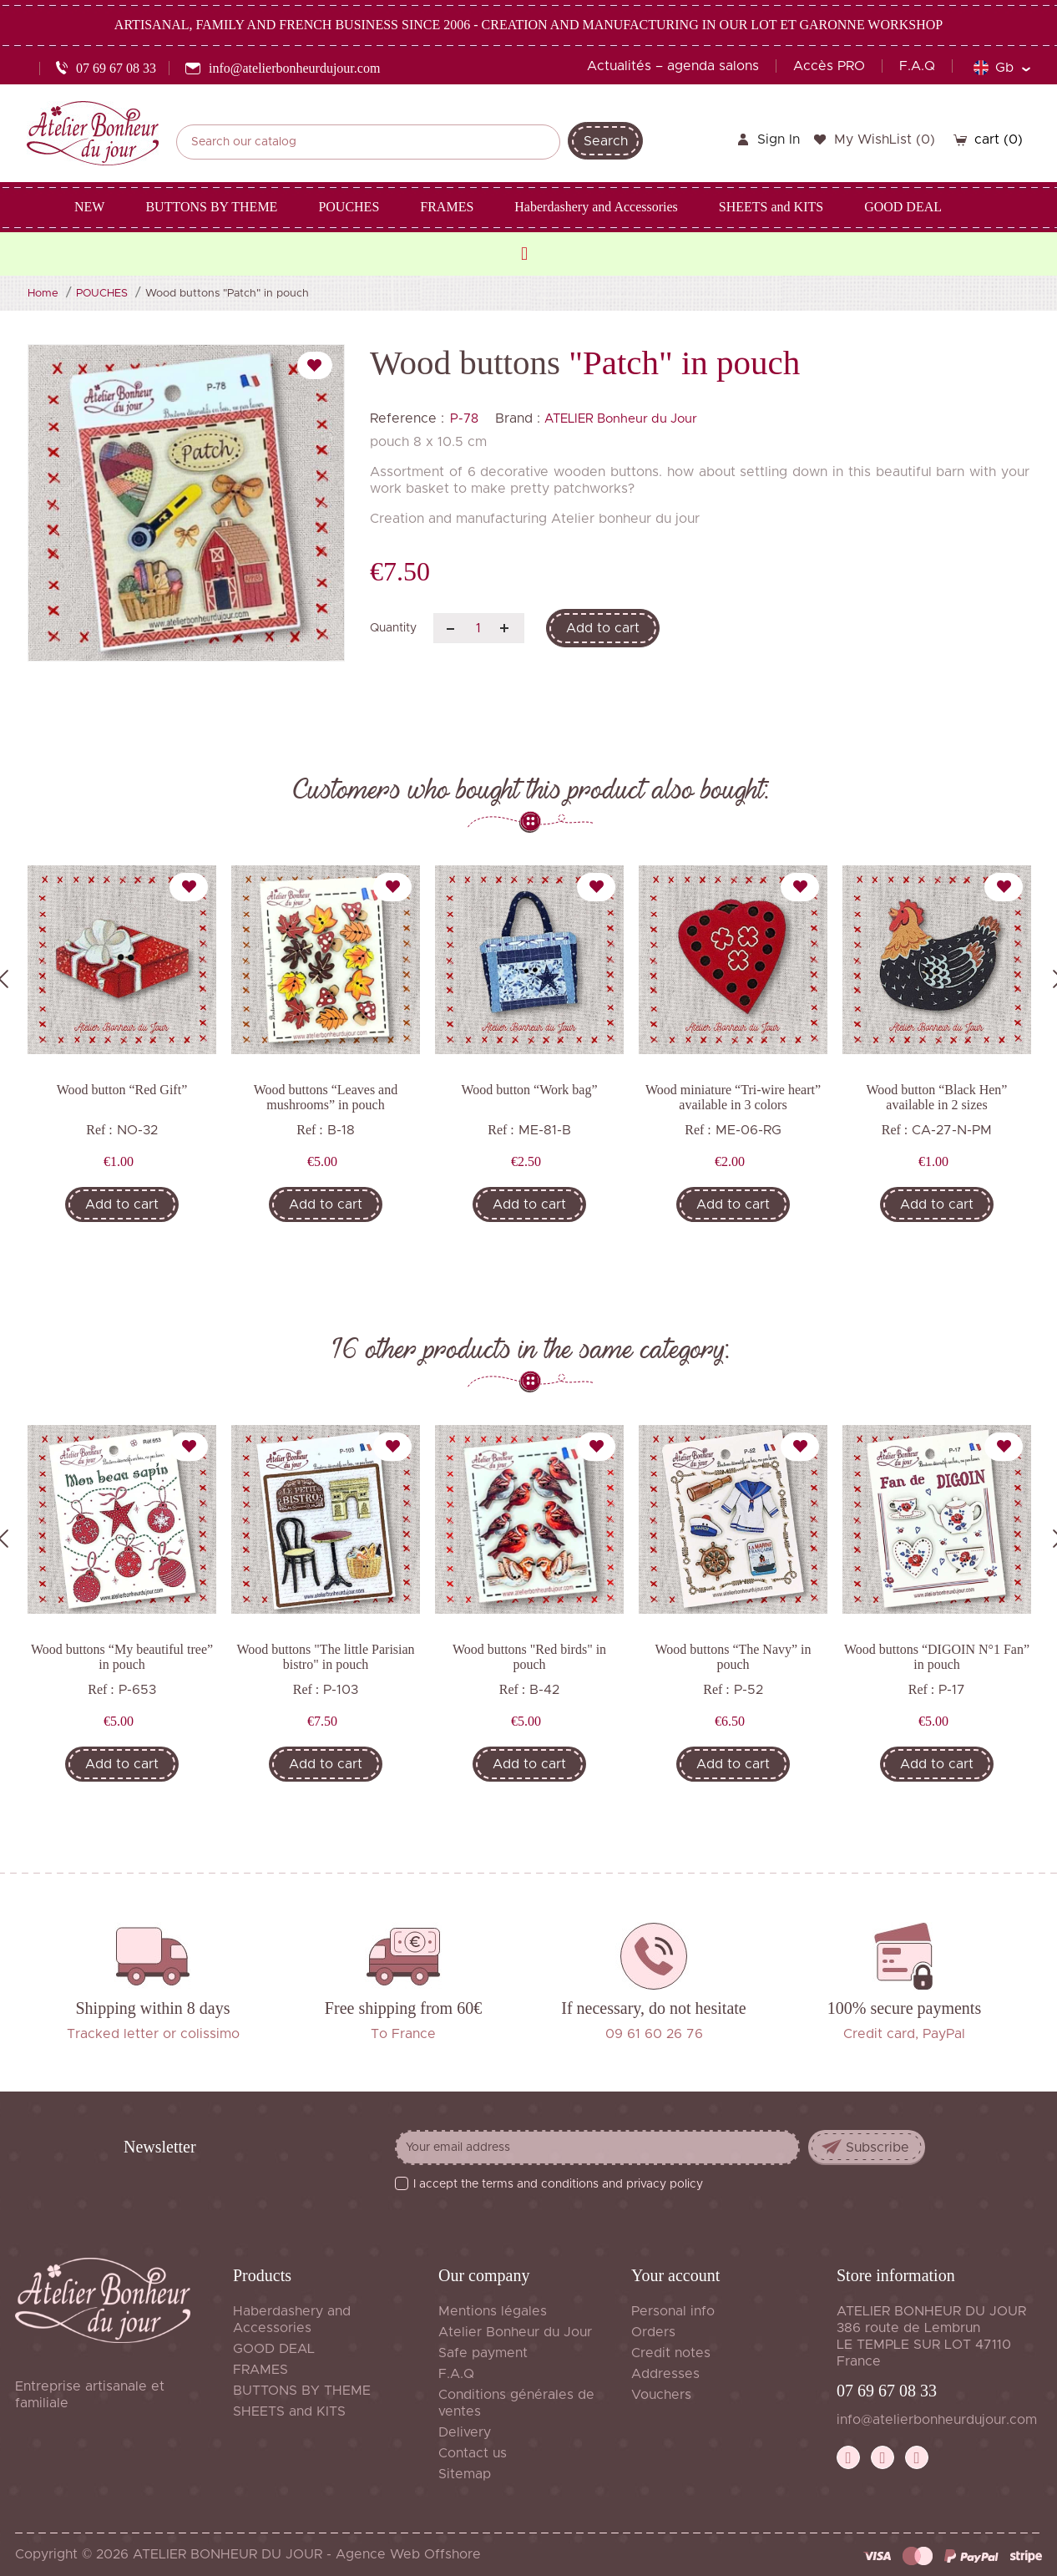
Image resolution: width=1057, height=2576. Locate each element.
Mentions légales (492, 2311)
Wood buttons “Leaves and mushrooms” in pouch (325, 1097)
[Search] (368, 142)
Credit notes (671, 2353)
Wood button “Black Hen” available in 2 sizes (937, 1097)
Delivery (464, 2432)
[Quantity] (478, 628)
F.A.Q (917, 66)
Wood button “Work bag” (529, 1090)
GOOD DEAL (274, 2348)
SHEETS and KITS (289, 2411)
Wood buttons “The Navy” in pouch (733, 1656)
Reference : (407, 418)
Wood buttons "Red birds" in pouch (529, 1656)
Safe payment (483, 2353)
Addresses (665, 2374)
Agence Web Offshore (408, 2554)
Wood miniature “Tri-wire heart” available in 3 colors (733, 1097)
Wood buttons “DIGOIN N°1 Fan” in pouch (936, 1656)
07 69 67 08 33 (887, 2390)
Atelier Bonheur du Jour (515, 2332)
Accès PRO (829, 66)
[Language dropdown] (1001, 67)
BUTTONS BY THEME (302, 2390)
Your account (675, 2275)
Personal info (673, 2311)
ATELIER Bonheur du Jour (620, 419)
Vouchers (661, 2394)
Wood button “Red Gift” (122, 1090)
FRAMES (260, 2369)
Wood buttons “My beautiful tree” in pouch (122, 1656)
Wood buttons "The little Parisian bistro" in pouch (325, 1656)
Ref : (99, 1130)
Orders (653, 2332)
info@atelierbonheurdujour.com (937, 2419)
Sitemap (464, 2474)
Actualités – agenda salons (673, 66)
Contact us (472, 2453)
